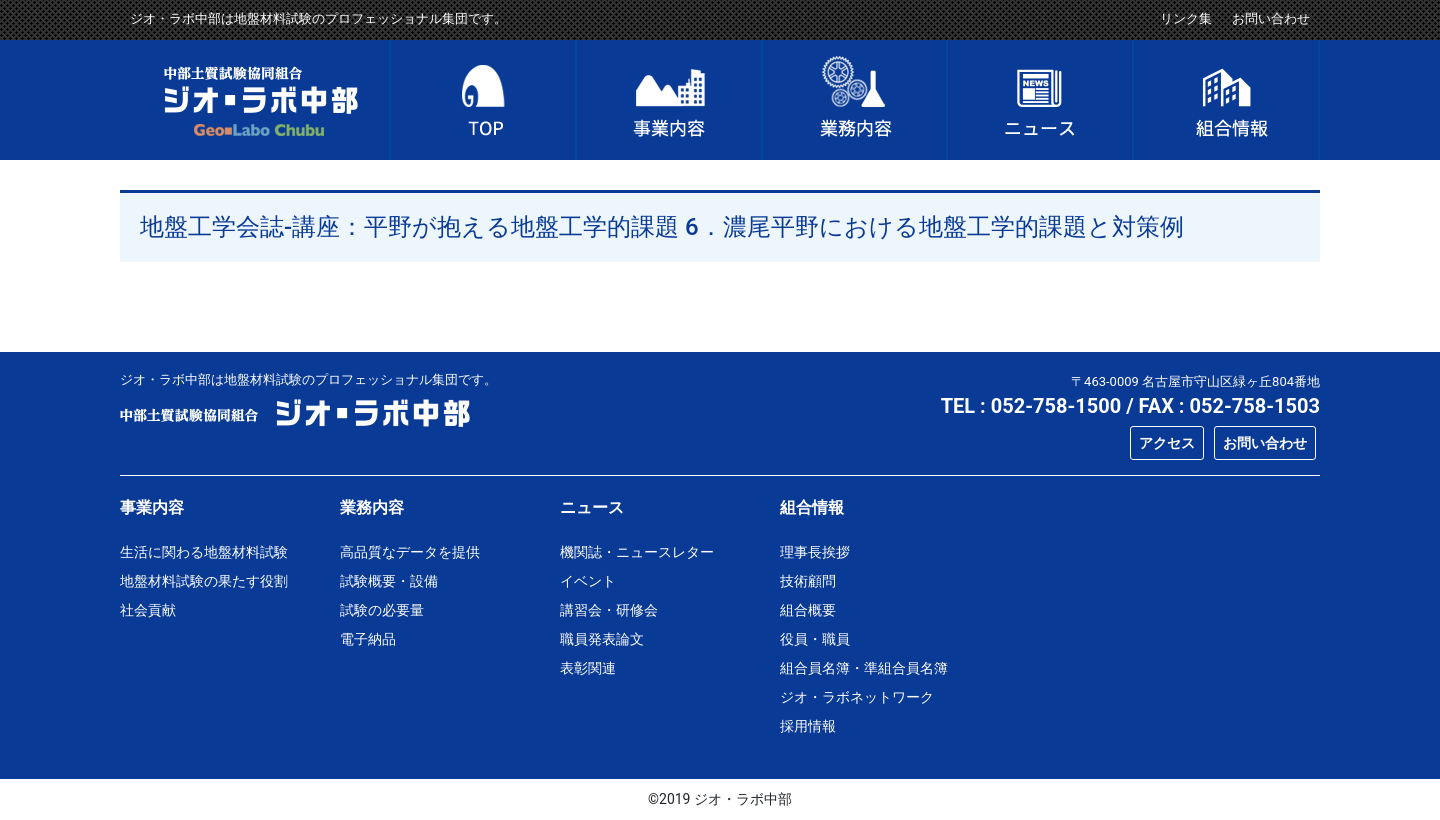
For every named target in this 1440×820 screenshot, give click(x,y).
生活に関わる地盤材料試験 (204, 552)
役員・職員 (815, 639)
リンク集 (1186, 18)
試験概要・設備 (389, 581)
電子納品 (368, 639)
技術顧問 (808, 581)
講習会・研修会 (609, 610)
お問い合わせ (1271, 18)
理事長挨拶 (815, 552)
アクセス (1167, 443)
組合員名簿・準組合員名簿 (864, 668)
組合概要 (808, 610)
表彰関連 (588, 668)
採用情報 (808, 726)
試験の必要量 (382, 610)
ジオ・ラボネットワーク (857, 697)
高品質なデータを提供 (410, 552)
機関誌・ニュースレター (637, 552)
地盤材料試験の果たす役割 (204, 581)
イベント (588, 581)
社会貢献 (148, 610)
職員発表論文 (602, 639)
